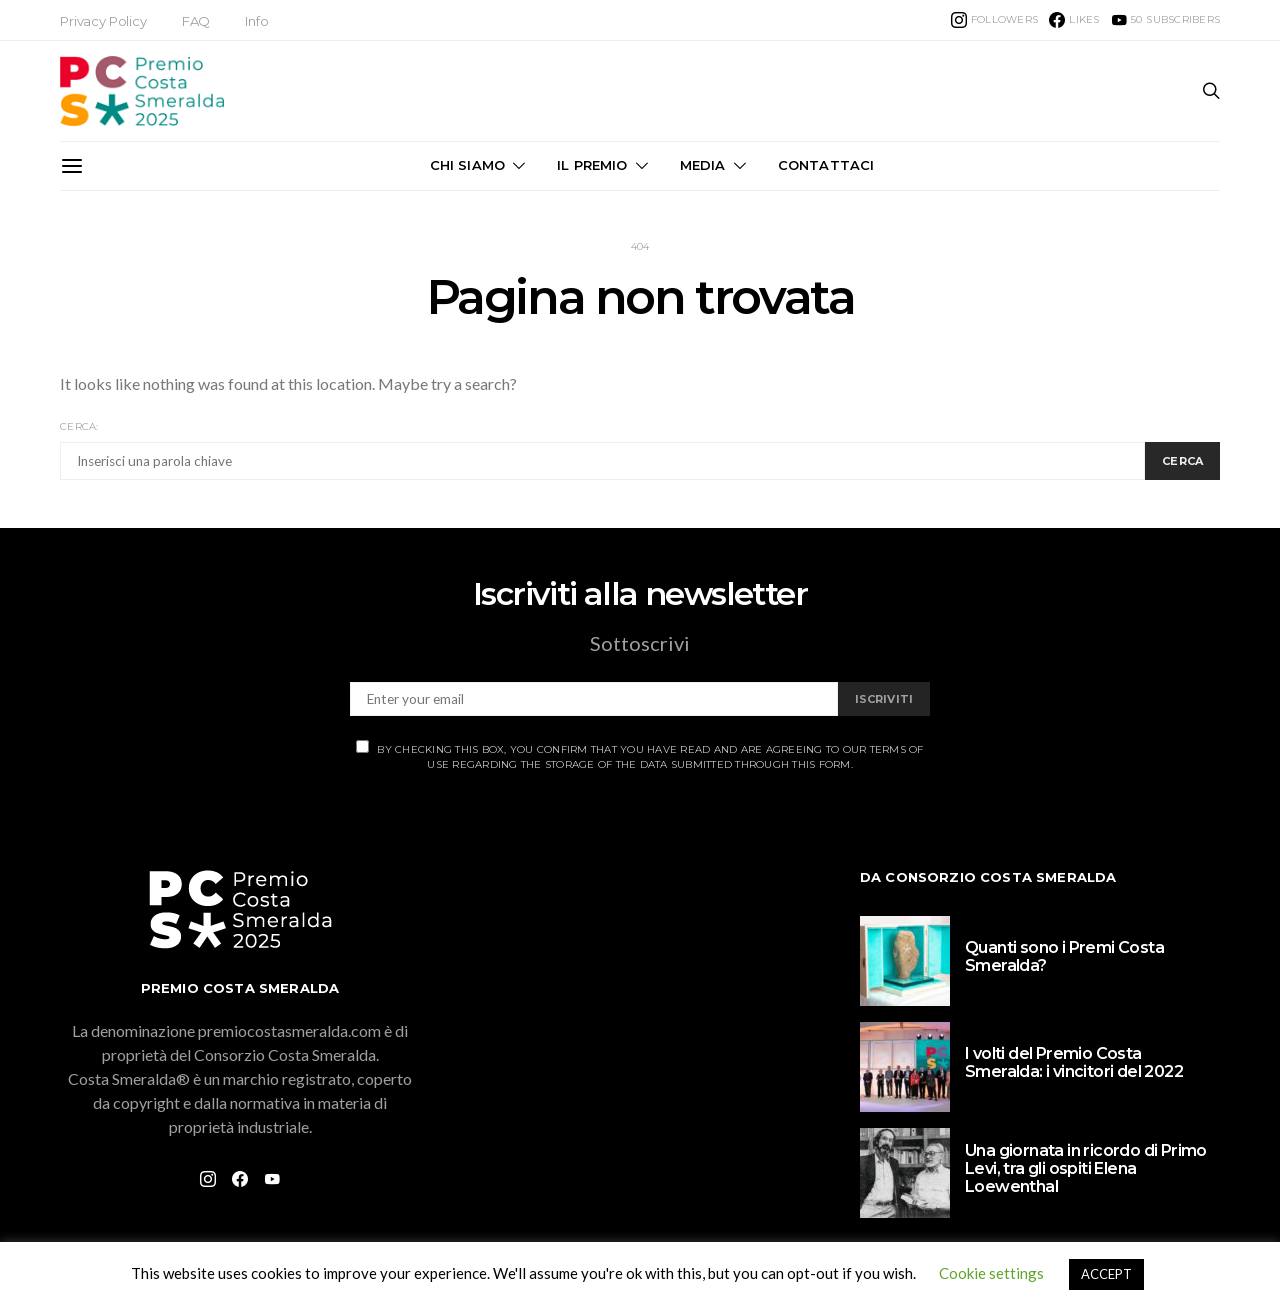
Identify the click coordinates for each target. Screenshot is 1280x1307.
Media (703, 165)
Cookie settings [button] (991, 1273)
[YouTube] (1165, 20)
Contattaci (826, 165)
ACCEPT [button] (1106, 1274)
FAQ (196, 21)
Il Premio (592, 165)
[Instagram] (994, 20)
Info (256, 21)
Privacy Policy (103, 21)
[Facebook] (1074, 20)
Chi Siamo (467, 165)
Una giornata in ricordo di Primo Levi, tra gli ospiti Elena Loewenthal (1086, 1168)
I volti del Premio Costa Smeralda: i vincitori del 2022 (1074, 1062)
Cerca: (79, 426)
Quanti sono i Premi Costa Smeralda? (1064, 956)
